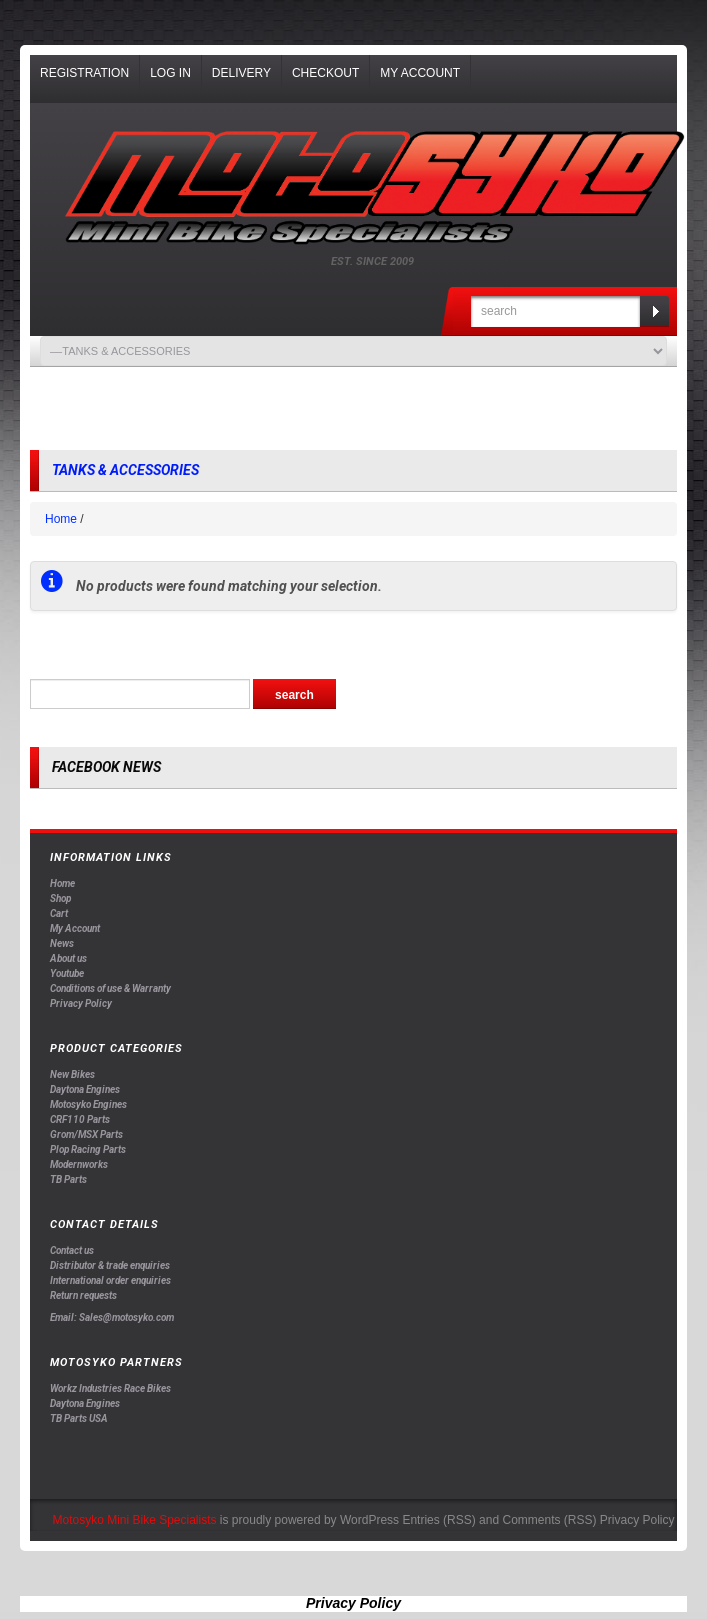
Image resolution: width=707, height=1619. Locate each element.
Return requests (83, 1295)
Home (61, 519)
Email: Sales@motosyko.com (112, 1317)
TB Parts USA (79, 1418)
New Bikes (72, 1074)
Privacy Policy (81, 1003)
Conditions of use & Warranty (110, 988)
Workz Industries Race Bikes (110, 1388)
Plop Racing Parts (88, 1149)
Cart (59, 913)
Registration (84, 73)
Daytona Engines (85, 1089)
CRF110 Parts (80, 1119)
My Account (420, 73)
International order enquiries (110, 1280)
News (62, 943)
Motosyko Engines (88, 1104)
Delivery (241, 73)
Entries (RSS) (438, 1520)
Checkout (325, 73)
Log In (170, 73)
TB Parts (68, 1179)
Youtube (67, 973)
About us (68, 958)
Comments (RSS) (549, 1520)
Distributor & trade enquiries (110, 1265)
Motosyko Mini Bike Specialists (134, 1520)
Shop (60, 898)
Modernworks (79, 1164)
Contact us (72, 1250)
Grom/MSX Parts (86, 1134)
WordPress (369, 1520)
